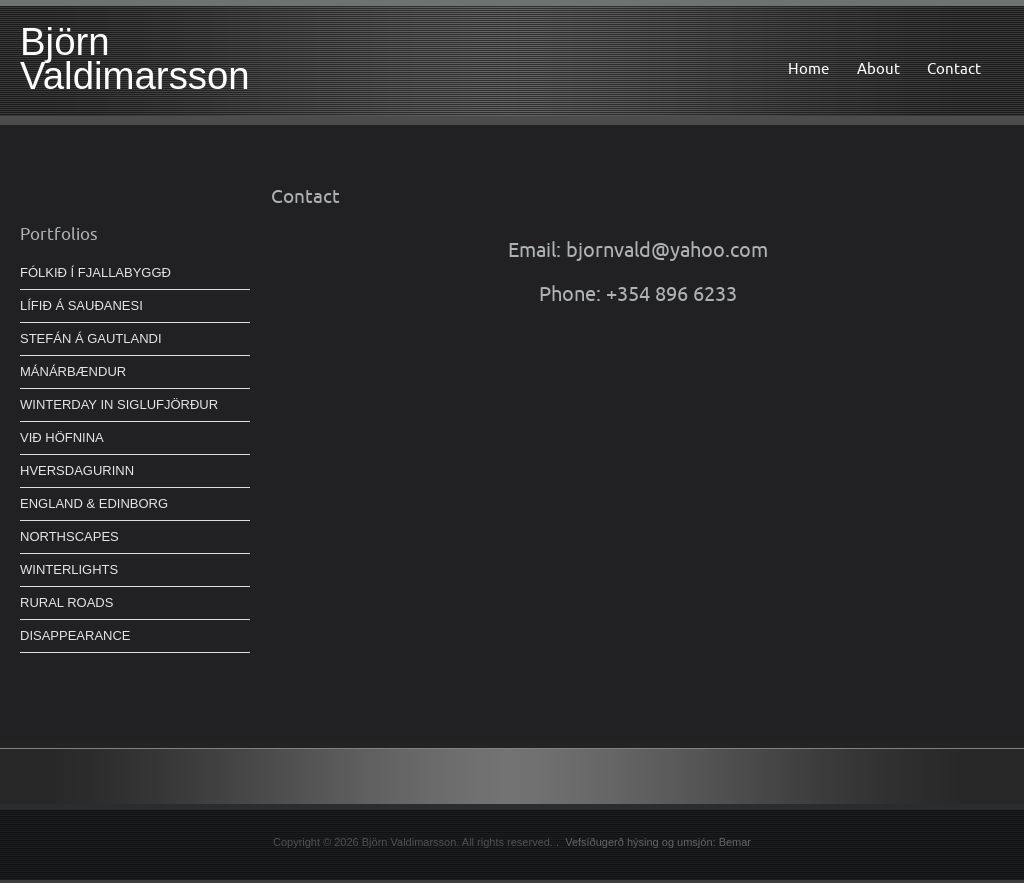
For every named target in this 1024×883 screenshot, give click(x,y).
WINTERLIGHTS (69, 569)
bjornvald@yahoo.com (667, 249)
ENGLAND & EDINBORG (94, 503)
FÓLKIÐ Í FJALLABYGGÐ (95, 272)
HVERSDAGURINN (77, 470)
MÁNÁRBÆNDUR (73, 371)
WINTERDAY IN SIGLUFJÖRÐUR (119, 404)
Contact (954, 68)
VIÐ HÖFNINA (62, 437)
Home (808, 68)
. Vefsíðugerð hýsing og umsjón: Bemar (653, 842)
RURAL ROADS (66, 602)
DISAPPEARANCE (75, 635)
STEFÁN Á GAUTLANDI (91, 338)
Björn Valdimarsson (135, 58)
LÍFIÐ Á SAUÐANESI (81, 305)
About (878, 68)
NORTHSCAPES (69, 536)
